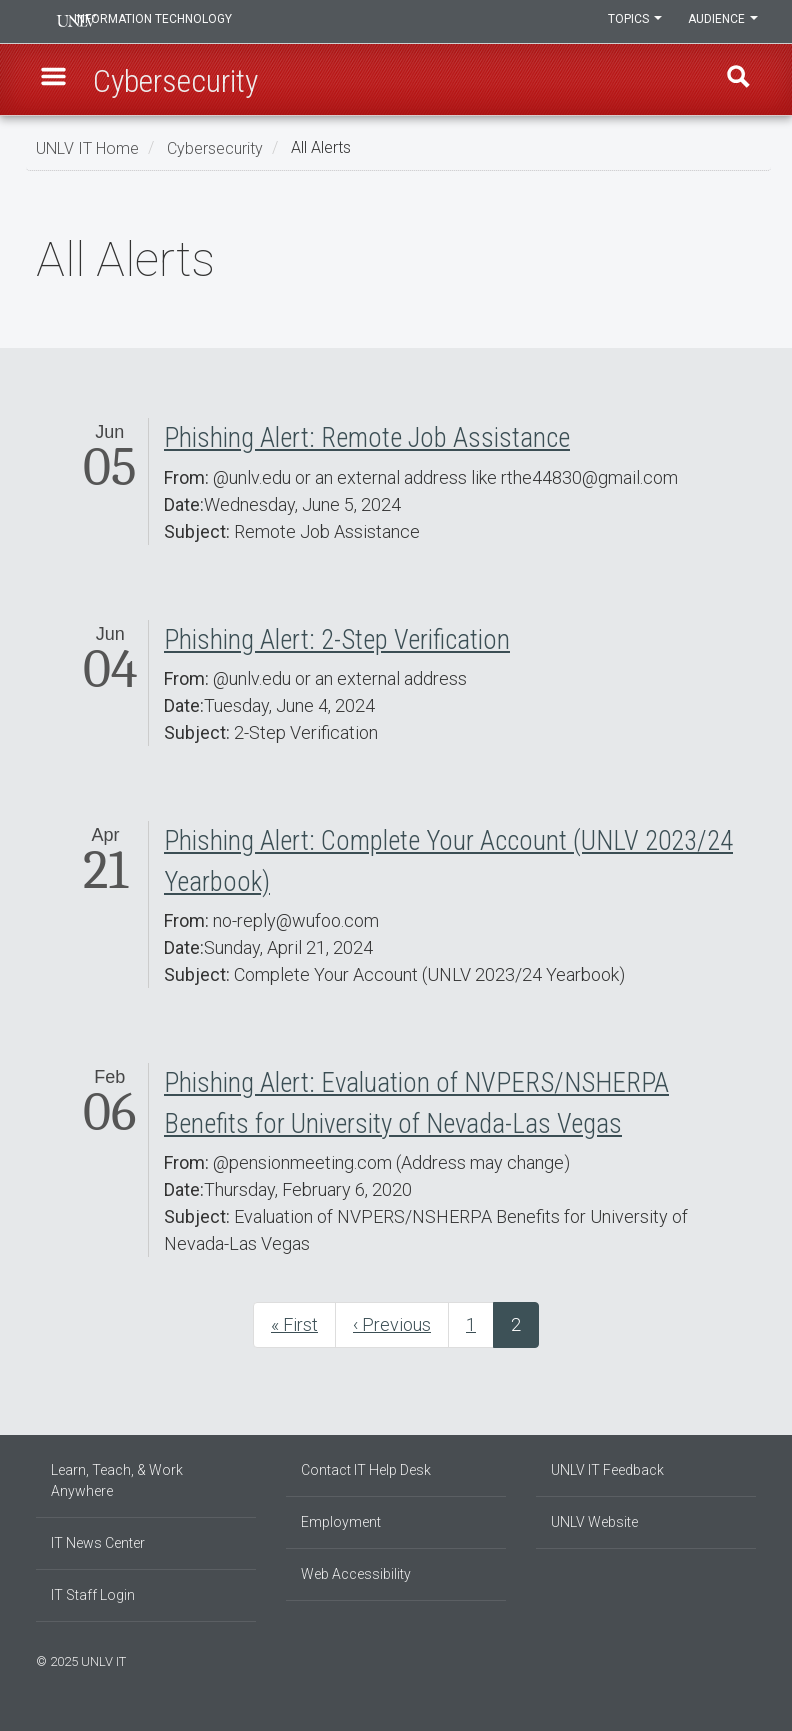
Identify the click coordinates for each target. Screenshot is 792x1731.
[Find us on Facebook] (711, 1659)
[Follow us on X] (741, 1659)
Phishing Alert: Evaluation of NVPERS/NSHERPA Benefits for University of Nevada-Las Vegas (416, 1103)
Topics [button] (629, 22)
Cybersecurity (215, 147)
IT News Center (98, 1543)
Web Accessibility (356, 1574)
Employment (341, 1522)
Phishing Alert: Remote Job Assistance (367, 438)
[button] (57, 81)
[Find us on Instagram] (721, 1659)
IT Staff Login (93, 1595)
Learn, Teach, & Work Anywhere (117, 1480)
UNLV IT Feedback (607, 1470)
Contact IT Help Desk (366, 1470)
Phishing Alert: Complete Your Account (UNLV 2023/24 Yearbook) (448, 861)
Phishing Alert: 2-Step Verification (337, 640)
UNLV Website (594, 1522)
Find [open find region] (735, 81)
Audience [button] (721, 22)
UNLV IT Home (87, 147)
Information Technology (172, 22)
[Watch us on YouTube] (751, 1659)
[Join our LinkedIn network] (731, 1659)
